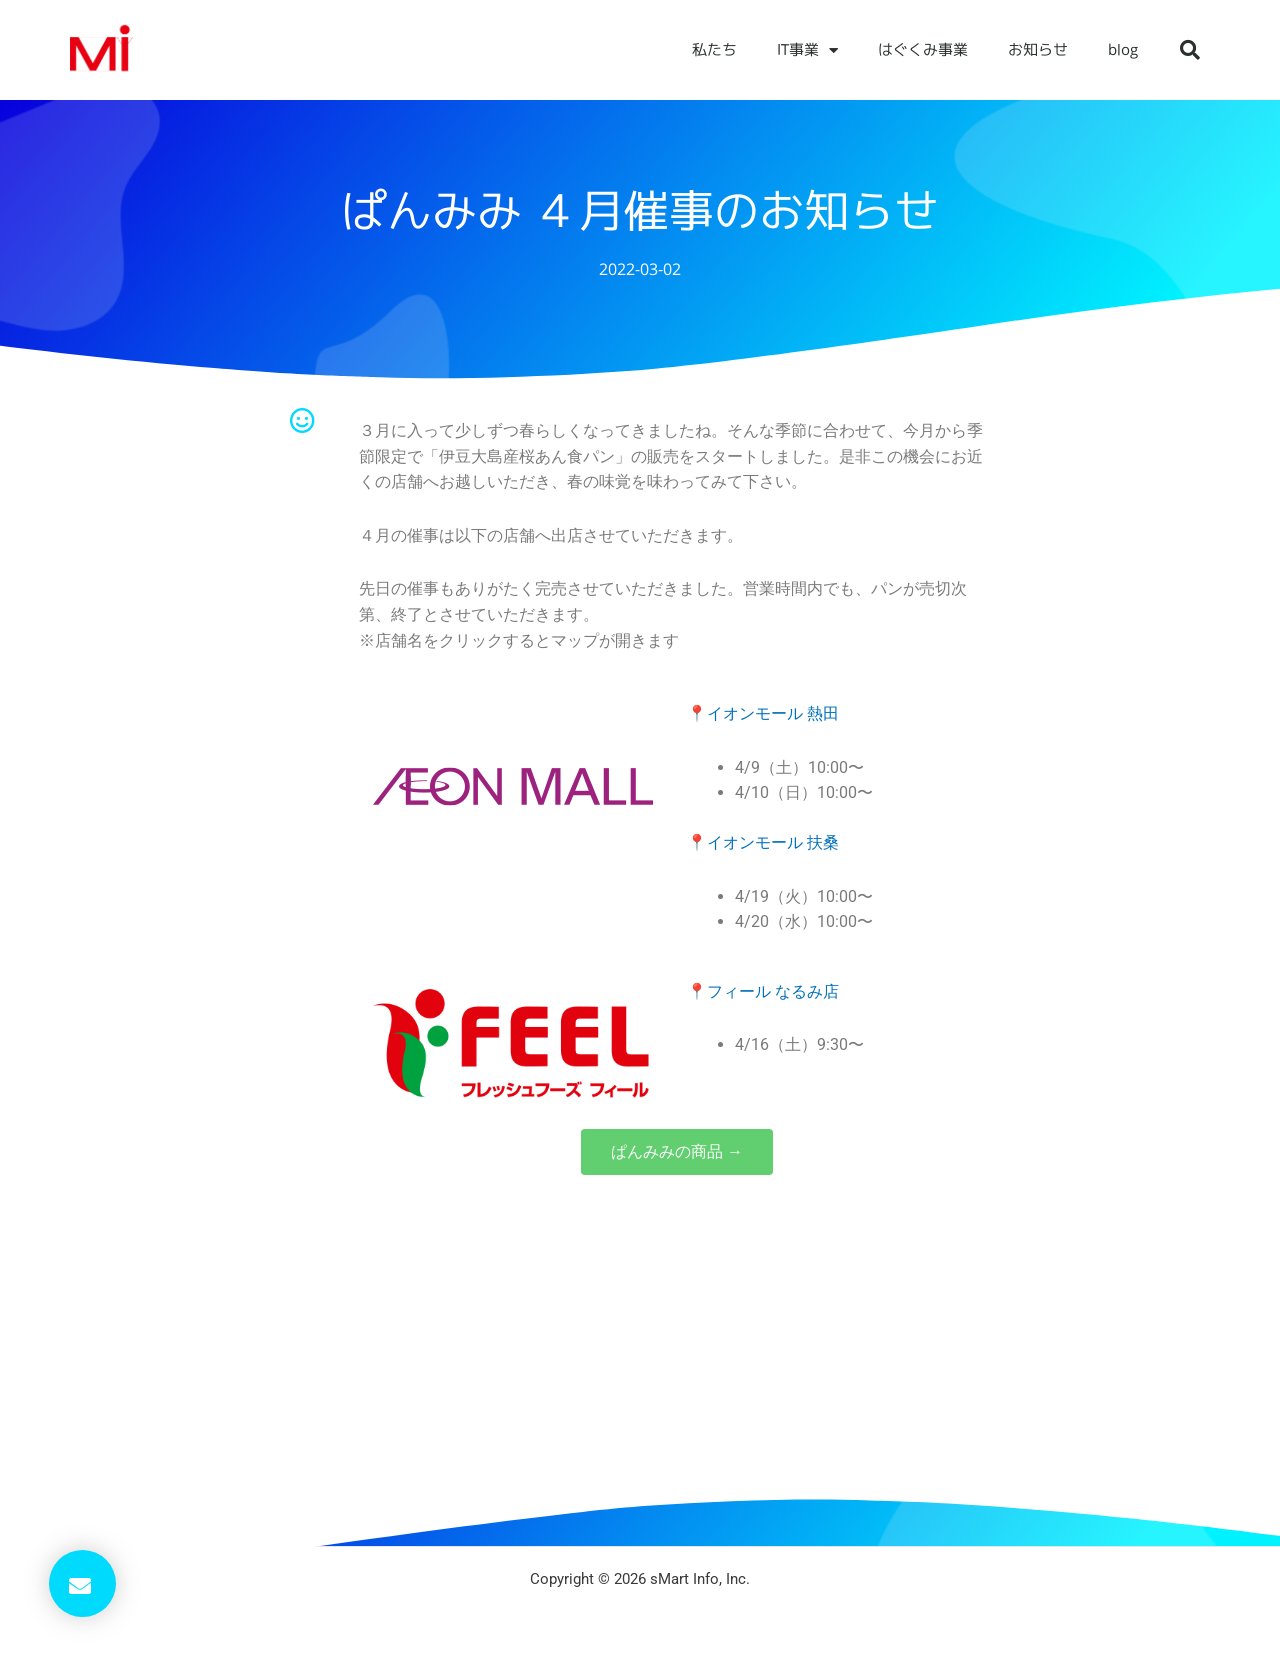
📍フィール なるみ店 (763, 991)
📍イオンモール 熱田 (763, 713)
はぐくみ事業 (923, 49)
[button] (1190, 50)
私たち (714, 49)
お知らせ (1038, 49)
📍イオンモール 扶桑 (763, 842)
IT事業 (807, 50)
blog (1123, 49)
